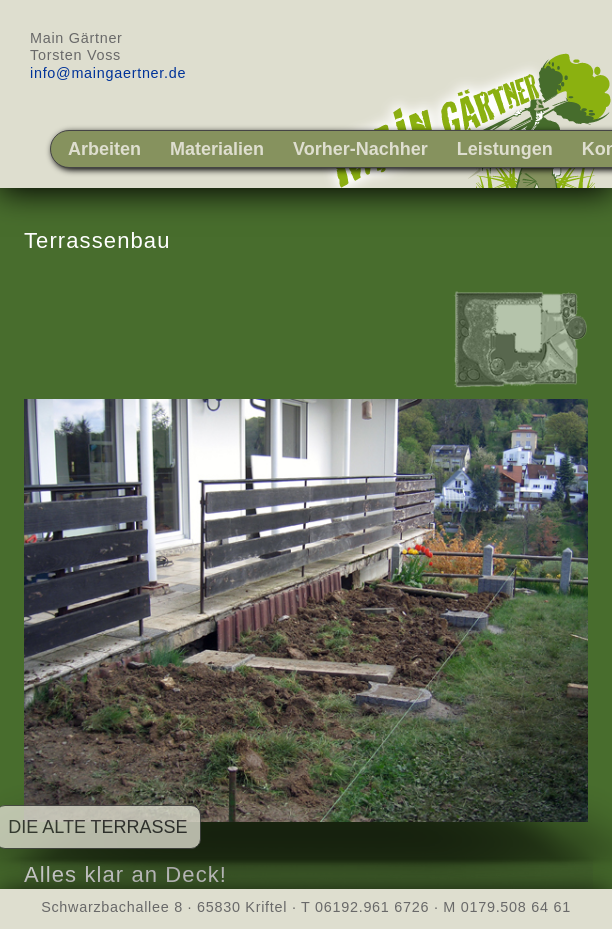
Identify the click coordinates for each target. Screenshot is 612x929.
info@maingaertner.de (108, 73)
